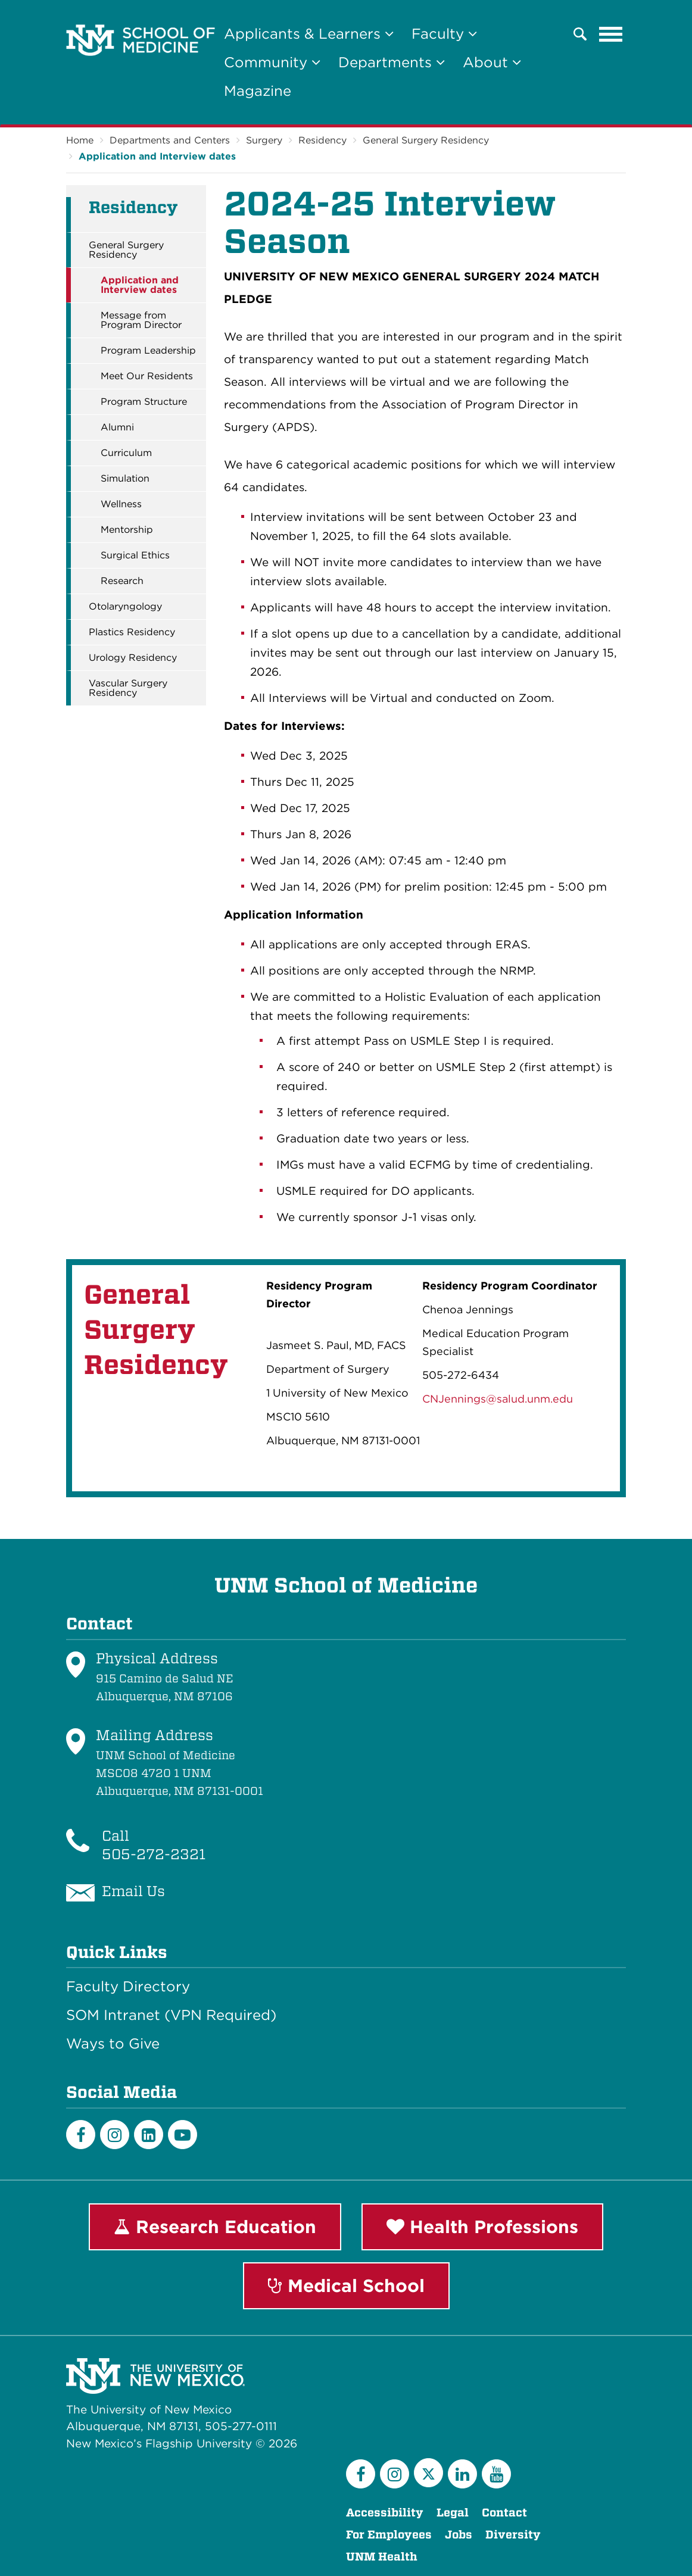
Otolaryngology (125, 606)
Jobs (458, 2534)
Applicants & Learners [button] (309, 33)
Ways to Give (113, 2044)
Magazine (257, 90)
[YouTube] (496, 2473)
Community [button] (272, 62)
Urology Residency (133, 658)
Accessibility (384, 2512)
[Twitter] (428, 2472)
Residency (322, 140)
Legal (453, 2512)
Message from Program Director (141, 320)
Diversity (513, 2534)
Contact (504, 2512)
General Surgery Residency (426, 140)
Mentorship (127, 530)
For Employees (389, 2534)
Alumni (117, 427)
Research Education (215, 2226)
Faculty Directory (128, 1986)
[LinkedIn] (148, 2134)
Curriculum (126, 453)
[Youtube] (182, 2134)
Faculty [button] (444, 33)
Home (79, 140)
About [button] (492, 62)
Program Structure (144, 402)
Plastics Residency (132, 632)
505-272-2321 (153, 1854)
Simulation (125, 478)
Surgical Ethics (135, 555)
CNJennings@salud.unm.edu (497, 1398)
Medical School (346, 2285)
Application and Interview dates (157, 156)
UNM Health (381, 2556)
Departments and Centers (170, 140)
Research (122, 581)
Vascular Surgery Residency (128, 688)
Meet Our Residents (147, 376)
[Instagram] (114, 2134)
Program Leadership (148, 350)
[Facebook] (80, 2134)
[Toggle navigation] (611, 34)
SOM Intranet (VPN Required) (171, 2015)
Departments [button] (391, 62)
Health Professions (482, 2226)
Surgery (264, 140)
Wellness (121, 504)
